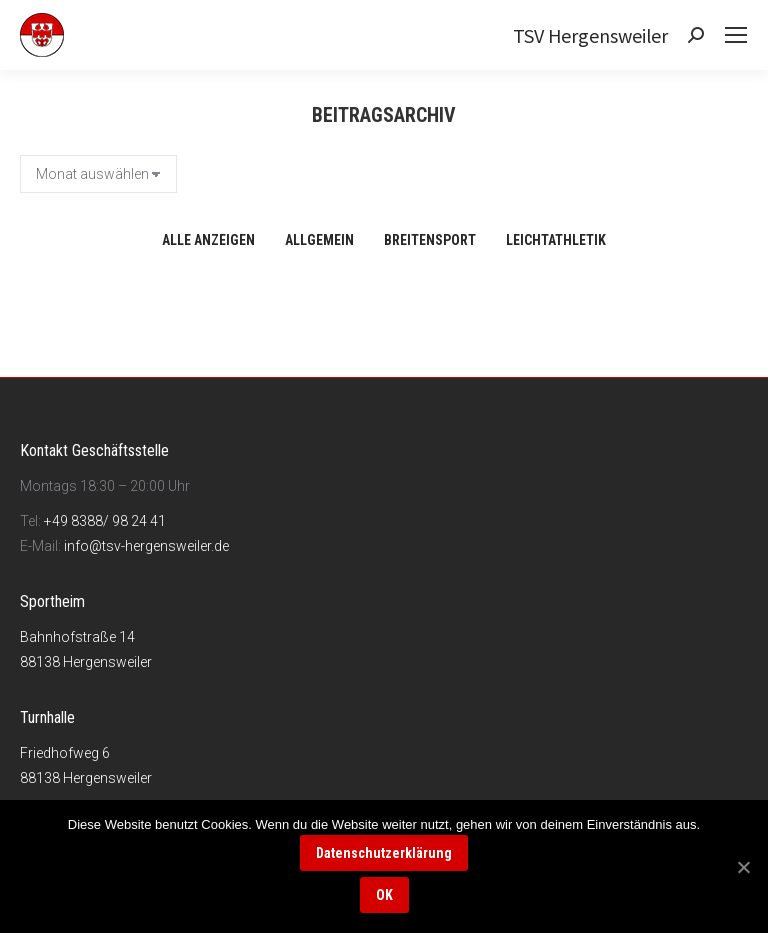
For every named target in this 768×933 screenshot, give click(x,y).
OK (384, 895)
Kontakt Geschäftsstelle (94, 450)
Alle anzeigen (208, 240)
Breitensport (430, 240)
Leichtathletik (556, 240)
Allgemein (319, 240)
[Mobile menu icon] (736, 35)
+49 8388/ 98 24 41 (105, 521)
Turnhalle (47, 717)
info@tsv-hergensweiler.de (146, 546)
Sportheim (52, 601)
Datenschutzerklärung (384, 853)
